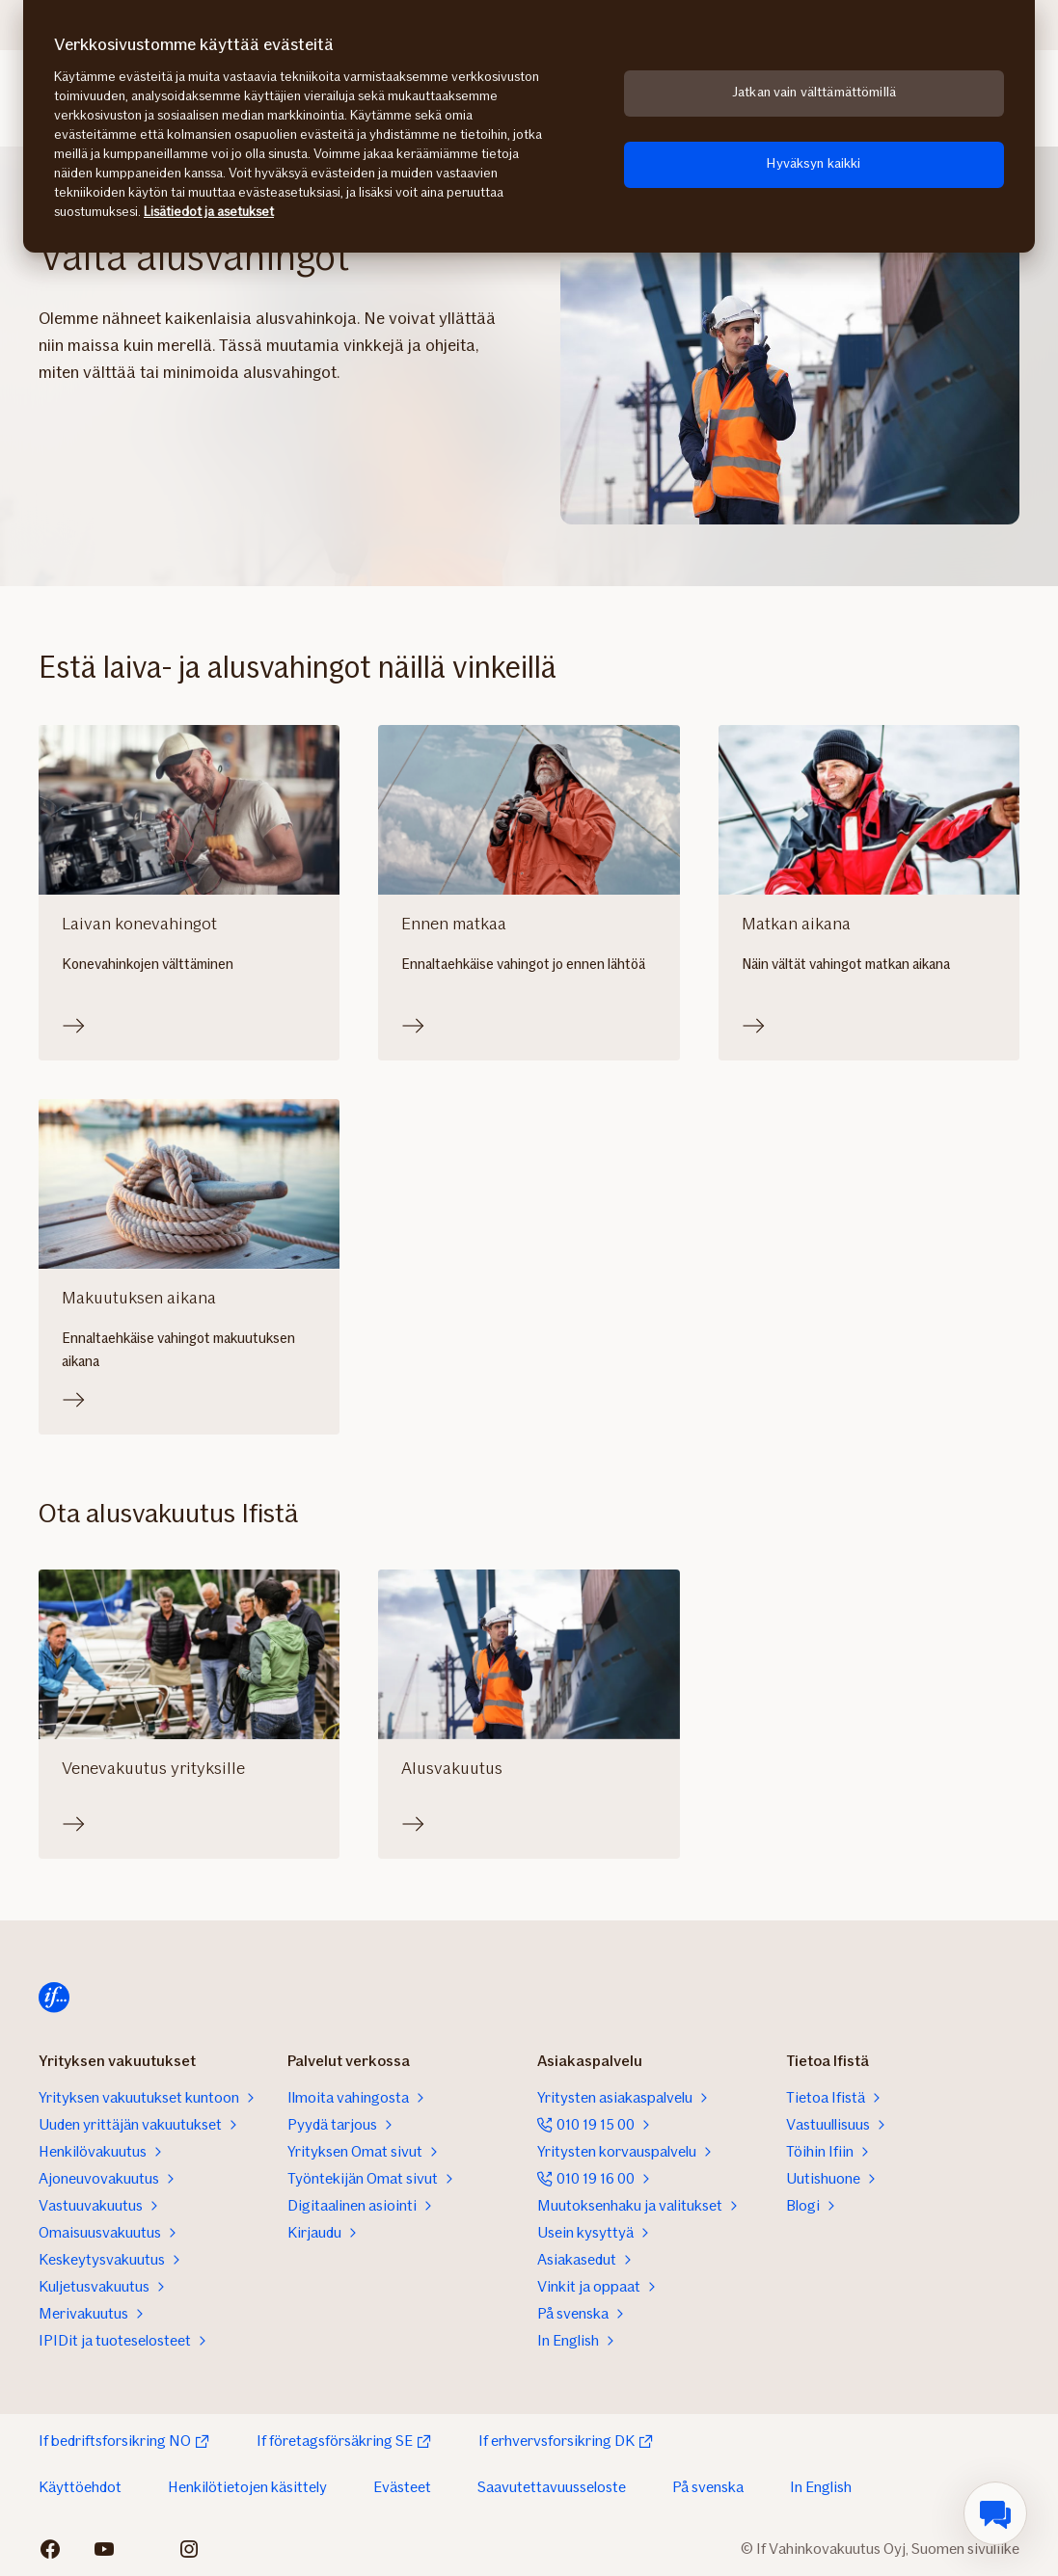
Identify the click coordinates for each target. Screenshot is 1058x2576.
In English (821, 2487)
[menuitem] (995, 2513)
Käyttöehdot (80, 2487)
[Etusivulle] (54, 1997)
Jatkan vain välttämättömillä (814, 92)
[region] (529, 126)
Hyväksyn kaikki (813, 163)
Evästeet (402, 2487)
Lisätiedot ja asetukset (209, 211)
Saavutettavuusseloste (551, 2487)
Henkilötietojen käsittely (247, 2487)
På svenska (708, 2487)
